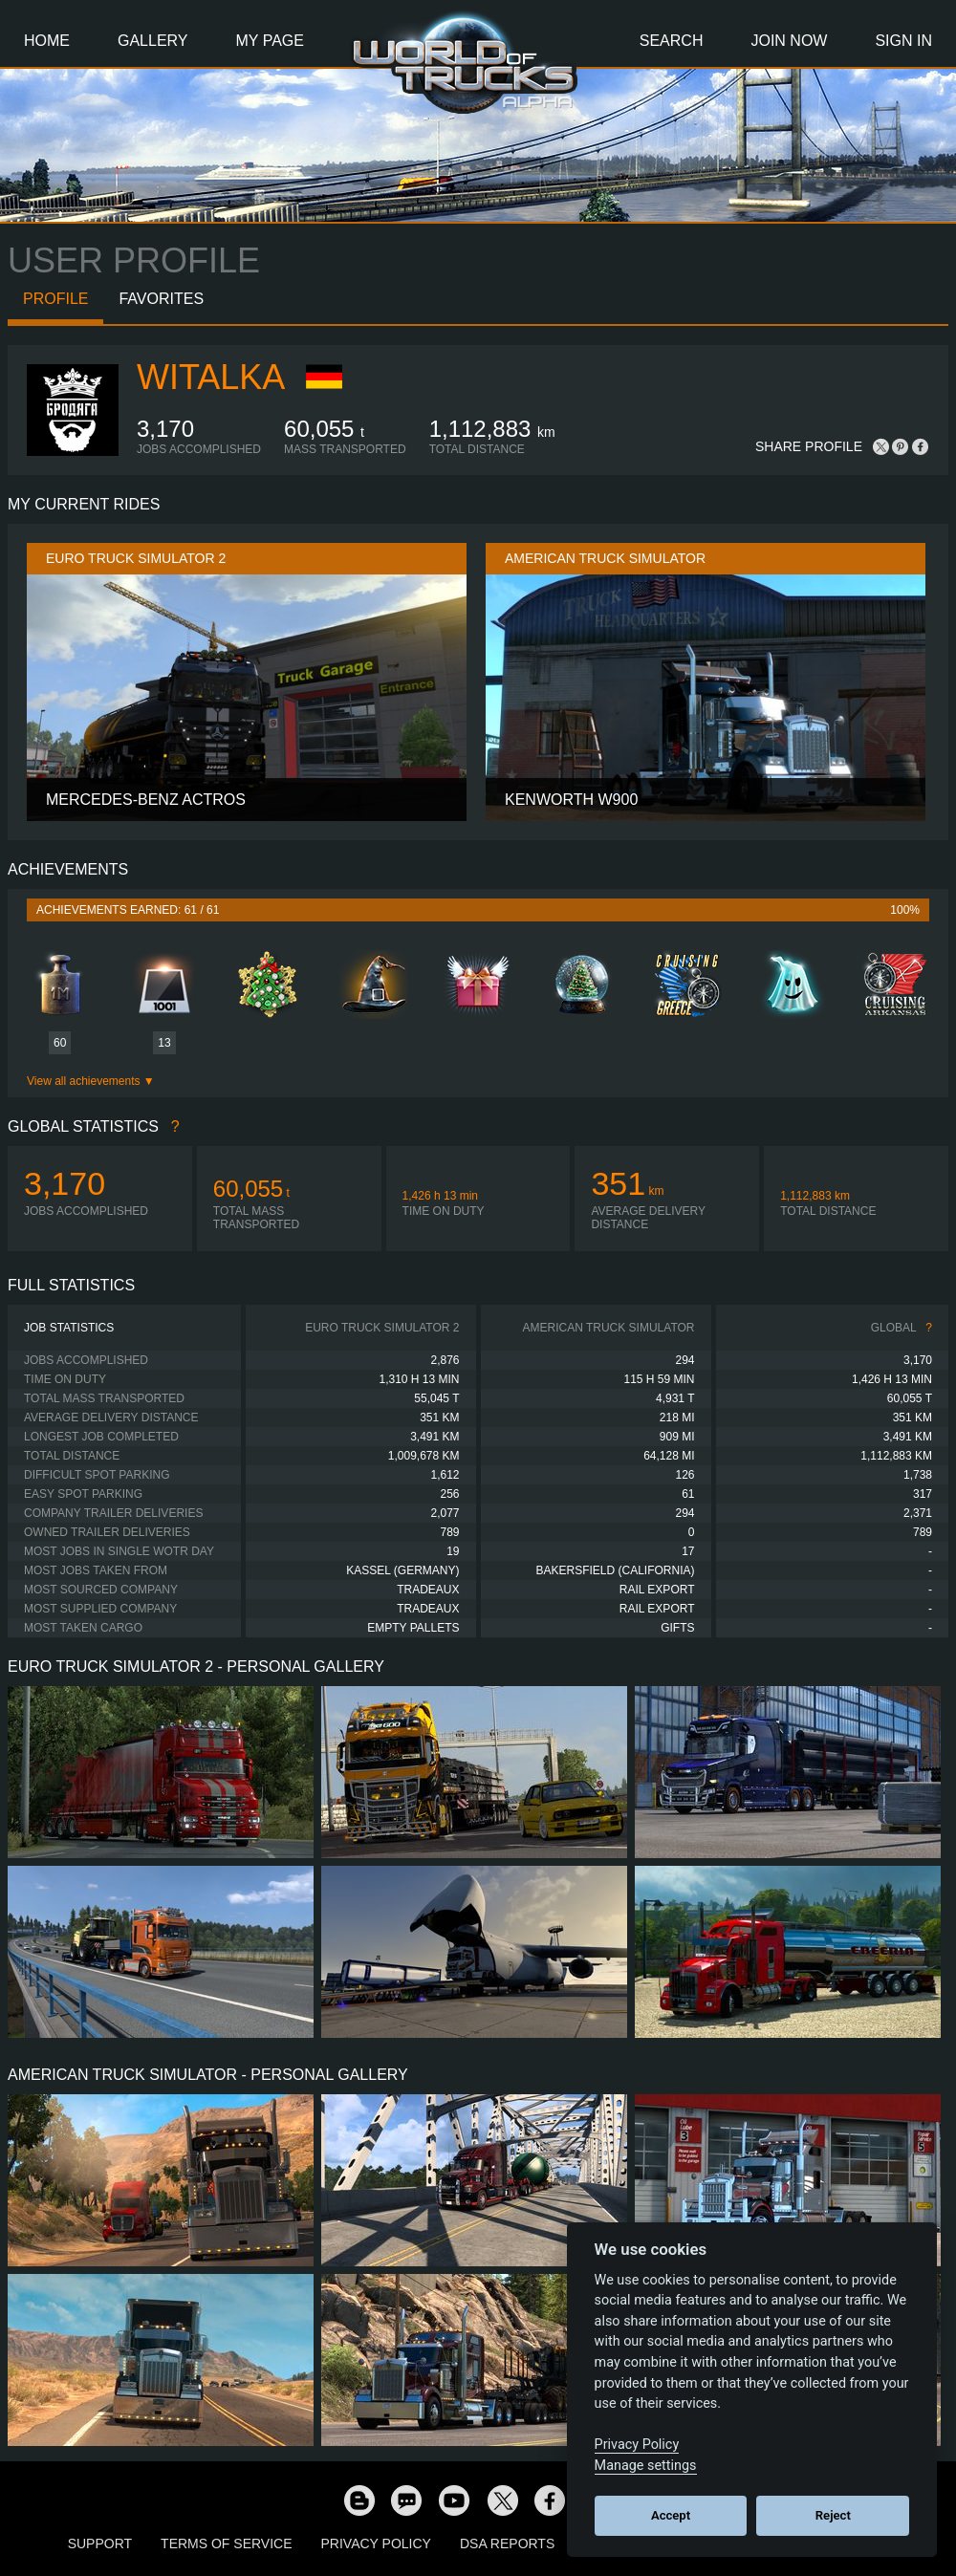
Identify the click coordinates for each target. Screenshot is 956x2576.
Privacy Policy (376, 2543)
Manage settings (646, 2465)
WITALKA (211, 377)
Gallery (153, 40)
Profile (55, 299)
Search (672, 40)
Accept (670, 2515)
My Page (270, 40)
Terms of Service (226, 2543)
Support (100, 2543)
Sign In (903, 40)
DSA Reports (507, 2543)
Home (47, 40)
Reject (833, 2515)
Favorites (161, 299)
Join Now (788, 40)
